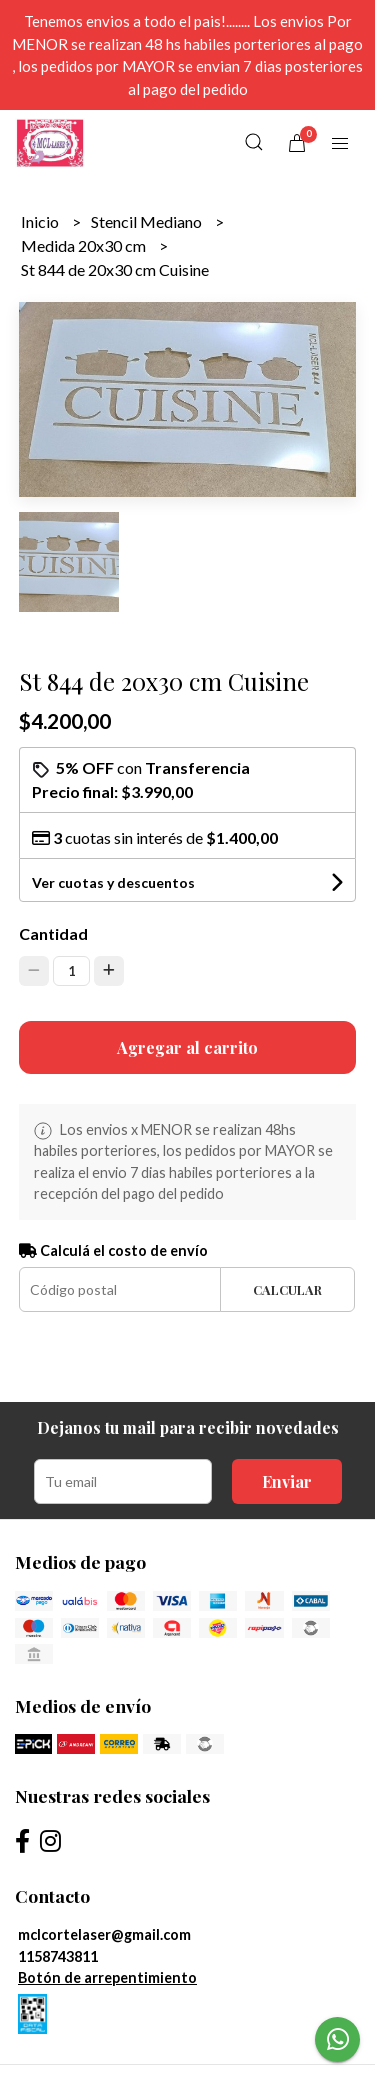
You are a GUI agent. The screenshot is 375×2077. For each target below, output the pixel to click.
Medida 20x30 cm (85, 245)
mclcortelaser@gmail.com (104, 1934)
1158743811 (58, 1956)
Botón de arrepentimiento (107, 1977)
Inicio (41, 221)
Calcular (287, 1289)
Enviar (287, 1481)
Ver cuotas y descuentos (113, 882)
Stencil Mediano (148, 221)
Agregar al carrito (187, 1047)
